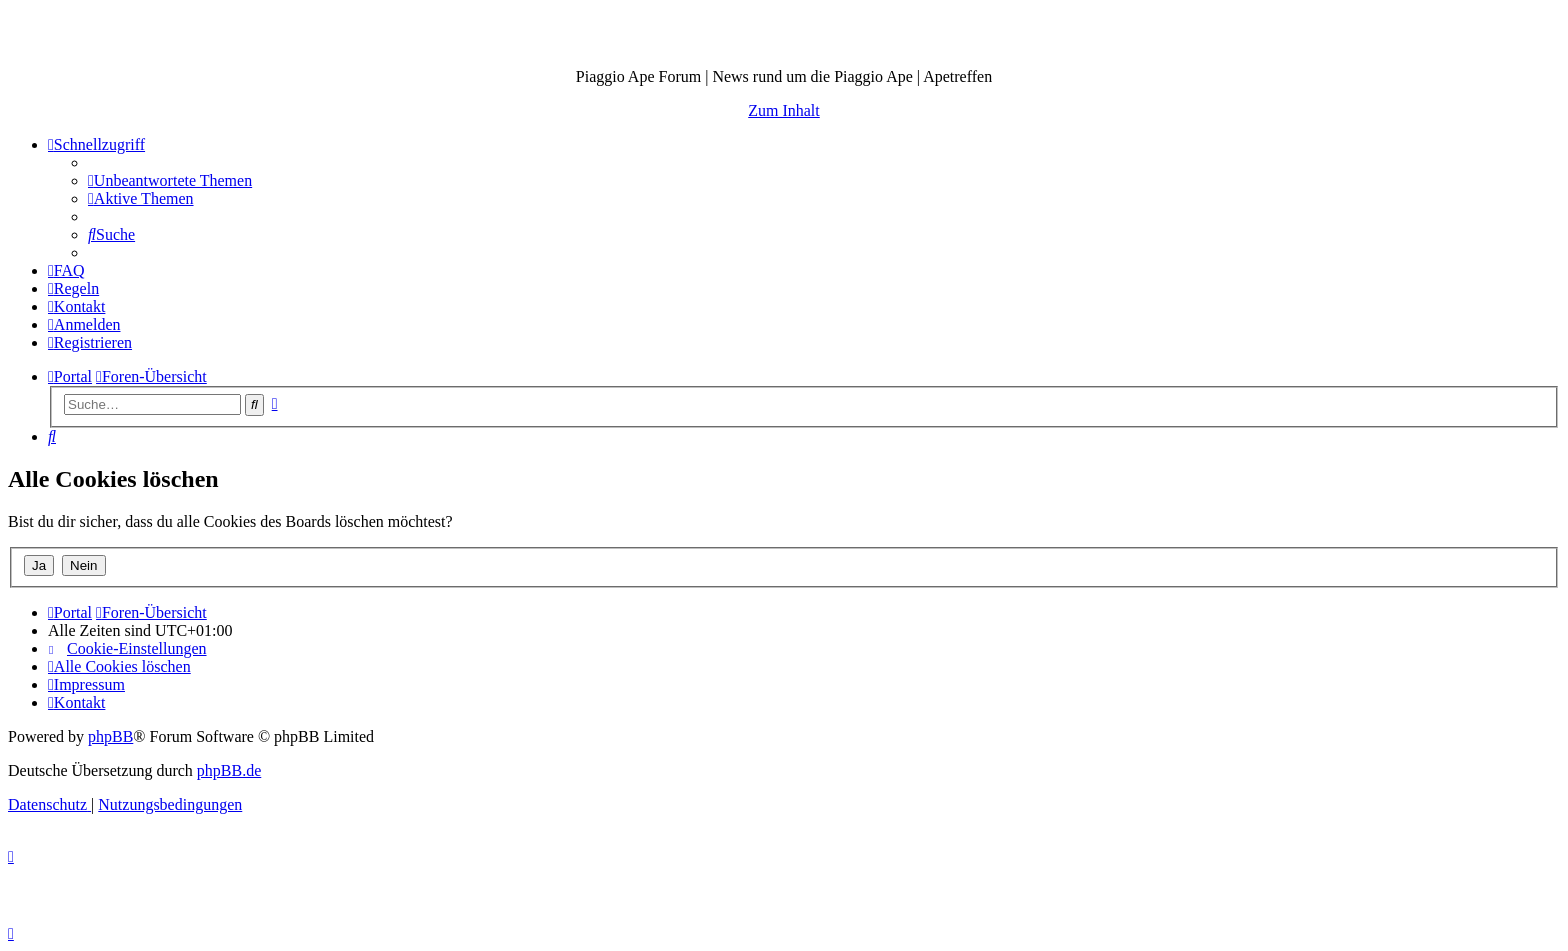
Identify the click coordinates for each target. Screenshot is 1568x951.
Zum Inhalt (784, 110)
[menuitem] (170, 180)
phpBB (110, 736)
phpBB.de (229, 770)
